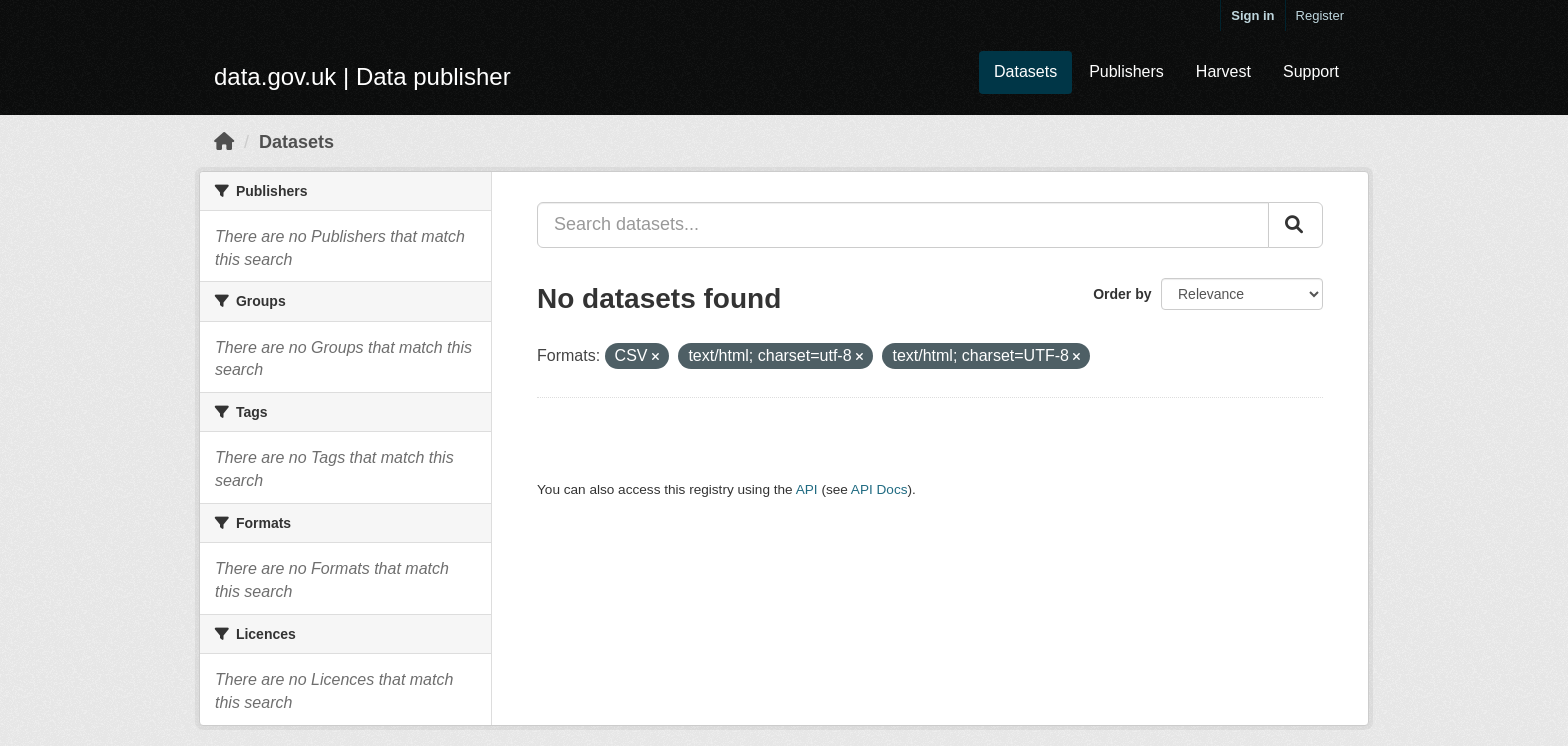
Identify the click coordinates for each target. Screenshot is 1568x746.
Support (1311, 71)
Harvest (1223, 71)
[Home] (224, 142)
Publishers (1126, 71)
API (807, 489)
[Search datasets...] (903, 225)
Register (1320, 15)
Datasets (1025, 71)
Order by (1122, 294)
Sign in (1252, 15)
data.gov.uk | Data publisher (362, 76)
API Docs (879, 489)
